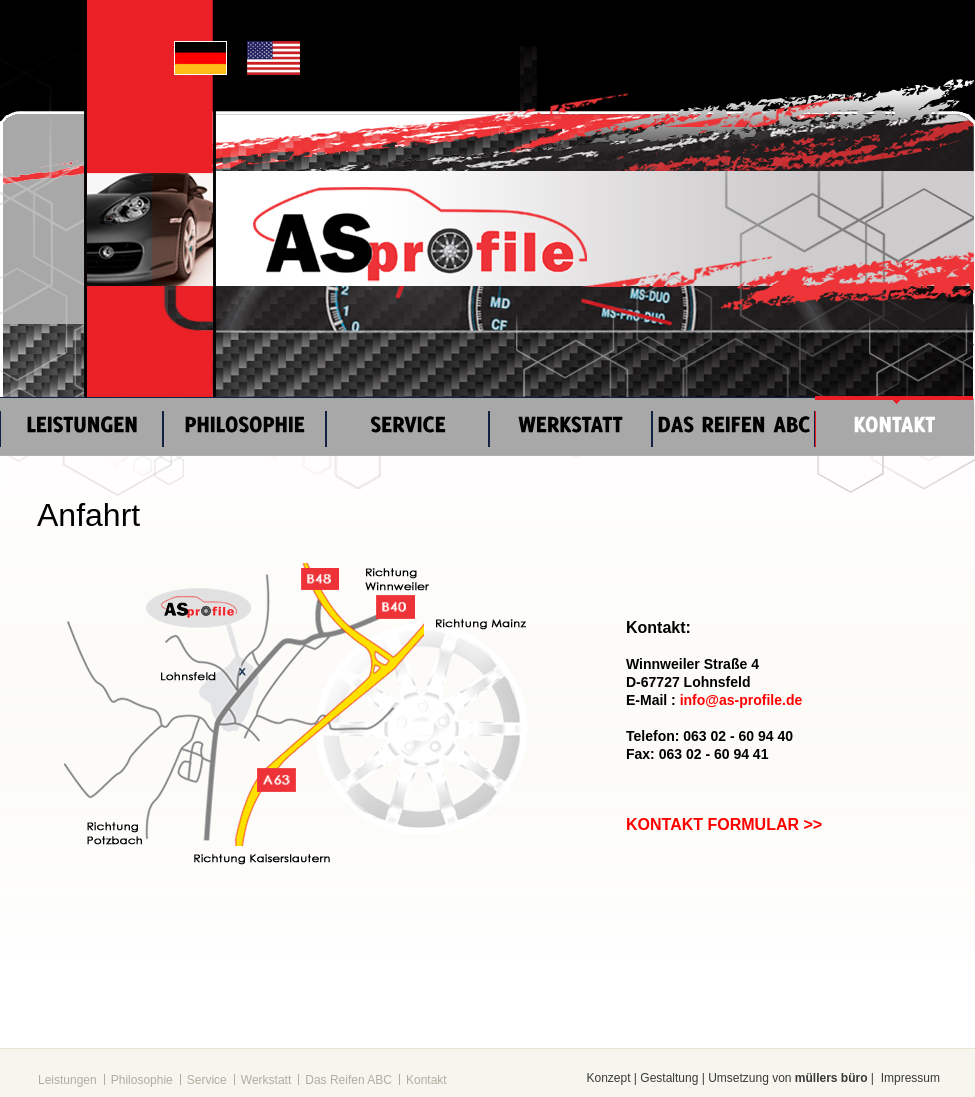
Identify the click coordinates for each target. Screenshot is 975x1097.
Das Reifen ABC (348, 1080)
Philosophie (142, 1080)
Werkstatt (266, 1080)
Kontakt (426, 1080)
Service (207, 1080)
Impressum (910, 1078)
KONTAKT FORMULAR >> (724, 824)
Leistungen (67, 1080)
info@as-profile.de (741, 700)
